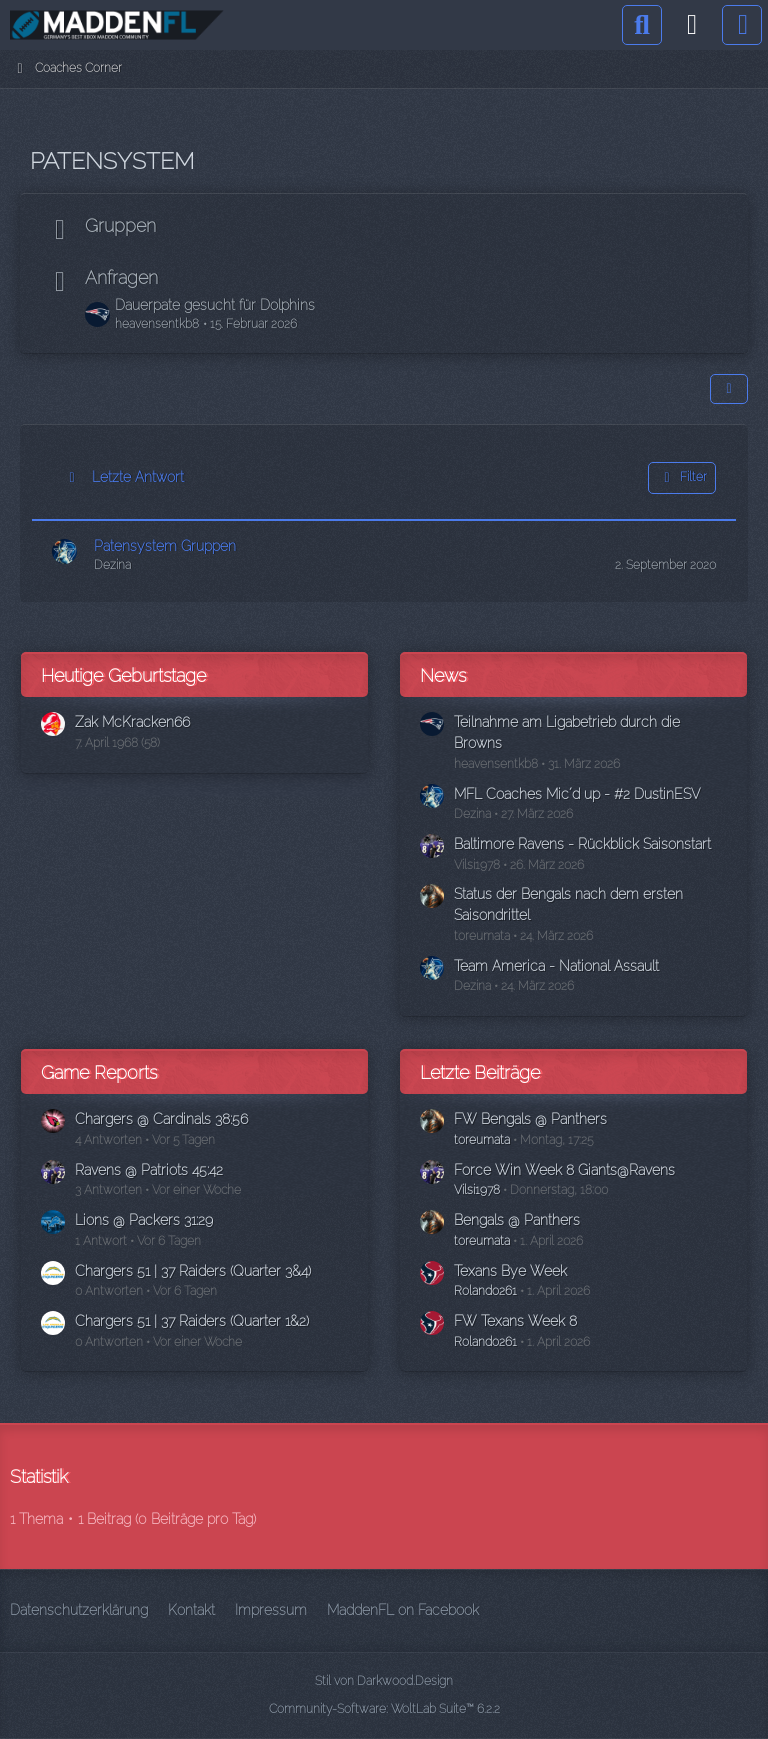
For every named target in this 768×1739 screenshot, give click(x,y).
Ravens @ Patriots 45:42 (149, 1170)
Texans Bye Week (510, 1271)
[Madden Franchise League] (117, 25)
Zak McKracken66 (132, 722)
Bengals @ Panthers (517, 1220)
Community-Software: (384, 1709)
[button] (729, 389)
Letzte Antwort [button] (138, 477)
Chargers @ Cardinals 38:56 (161, 1119)
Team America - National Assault (556, 966)
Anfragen (121, 277)
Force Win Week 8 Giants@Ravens (564, 1170)
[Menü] (742, 25)
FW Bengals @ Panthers (530, 1119)
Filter (682, 478)
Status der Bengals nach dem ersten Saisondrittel (568, 904)
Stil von (384, 1681)
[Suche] (642, 25)
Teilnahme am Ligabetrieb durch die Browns (567, 732)
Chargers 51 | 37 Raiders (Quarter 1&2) (192, 1321)
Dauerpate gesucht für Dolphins (215, 305)
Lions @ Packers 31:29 (144, 1220)
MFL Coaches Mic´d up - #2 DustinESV (577, 794)
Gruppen (120, 225)
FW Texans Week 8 (515, 1321)
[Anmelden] (692, 25)
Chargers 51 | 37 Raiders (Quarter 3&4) (193, 1271)
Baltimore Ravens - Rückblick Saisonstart (582, 844)
